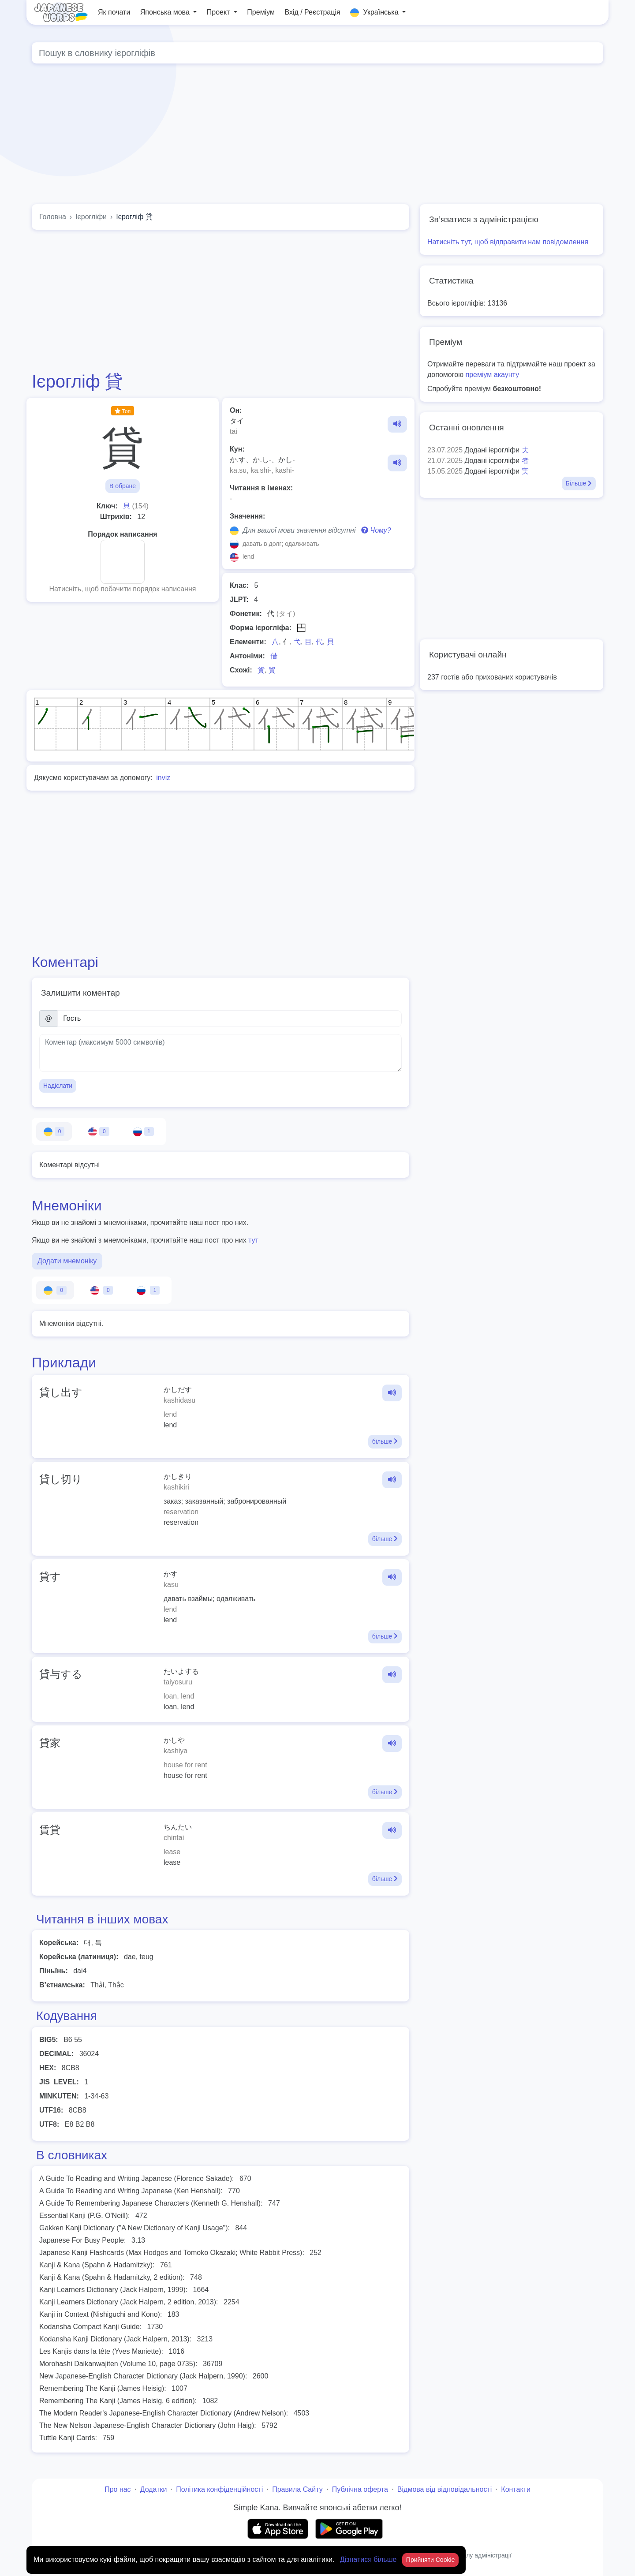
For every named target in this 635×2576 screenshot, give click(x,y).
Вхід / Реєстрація (312, 12)
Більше (579, 483)
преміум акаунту (492, 374)
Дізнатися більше (369, 2559)
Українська (375, 12)
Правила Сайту (297, 2489)
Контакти (515, 2489)
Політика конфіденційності (219, 2489)
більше (385, 1441)
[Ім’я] (229, 1018)
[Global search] (317, 52)
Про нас (118, 2489)
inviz (163, 777)
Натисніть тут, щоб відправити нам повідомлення (507, 242)
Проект (219, 12)
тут (253, 1240)
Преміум (261, 12)
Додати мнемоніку (67, 1261)
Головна (52, 216)
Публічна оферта (360, 2489)
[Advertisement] (317, 136)
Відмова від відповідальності (444, 2489)
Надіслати (57, 1085)
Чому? (376, 530)
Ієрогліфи (91, 216)
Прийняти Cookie (430, 2559)
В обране (122, 485)
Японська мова (166, 12)
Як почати (114, 12)
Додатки (153, 2489)
